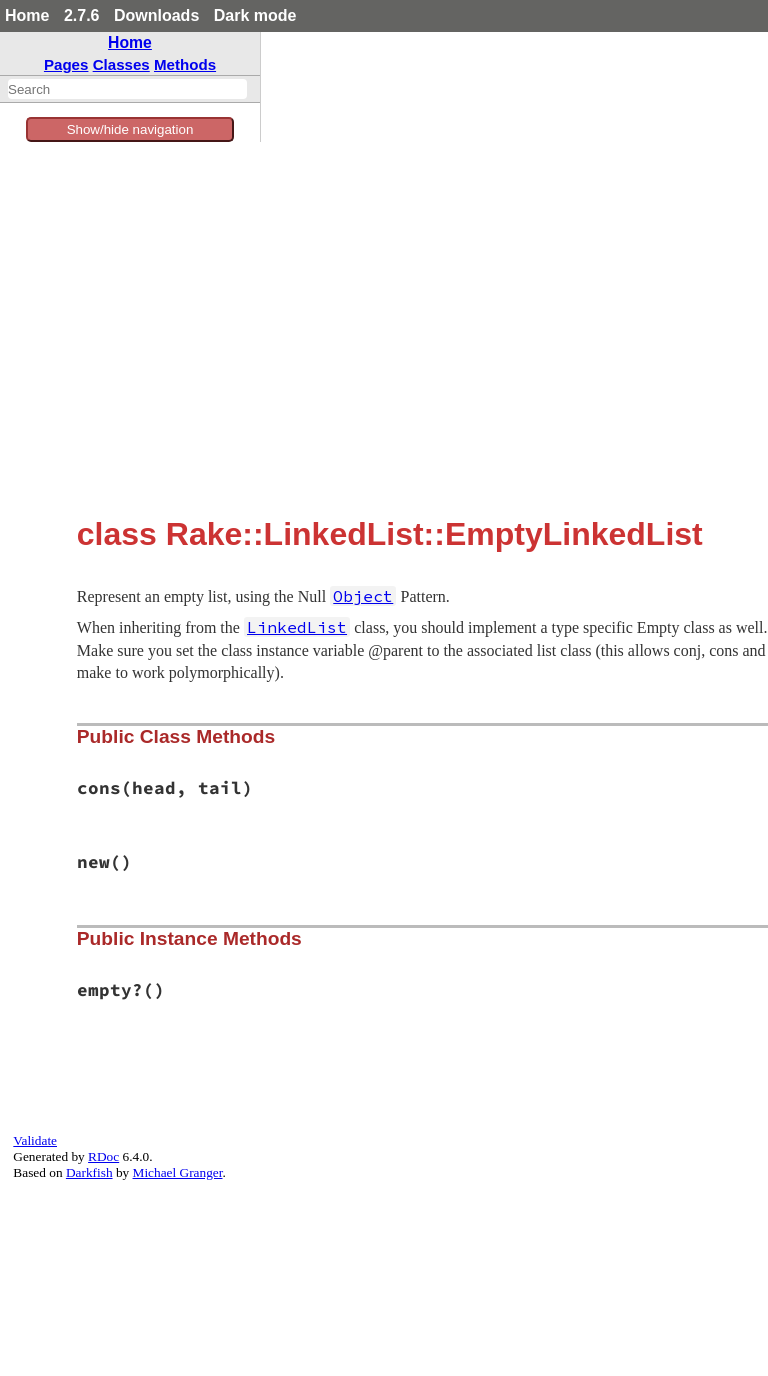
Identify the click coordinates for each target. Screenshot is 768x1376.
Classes (121, 64)
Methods (185, 64)
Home (27, 15)
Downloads (156, 15)
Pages (66, 64)
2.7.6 (82, 15)
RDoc (103, 1156)
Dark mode (255, 15)
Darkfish (89, 1172)
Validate (35, 1140)
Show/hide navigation (130, 129)
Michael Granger (178, 1172)
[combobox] (127, 89)
